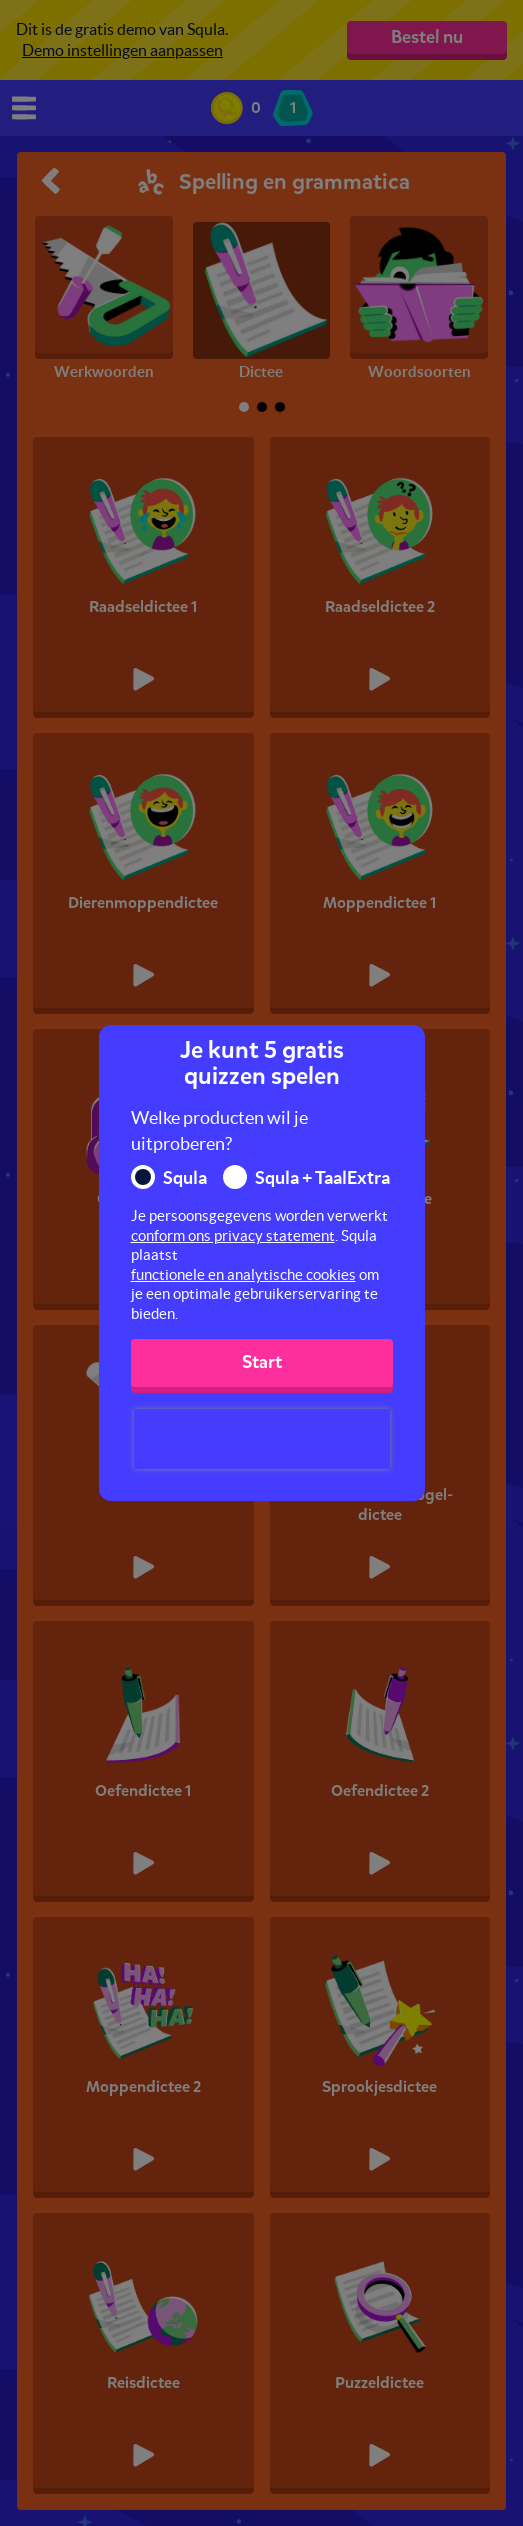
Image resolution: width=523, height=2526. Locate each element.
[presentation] (262, 1439)
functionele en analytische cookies (243, 1274)
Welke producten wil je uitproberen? (219, 1130)
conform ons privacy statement (233, 1235)
